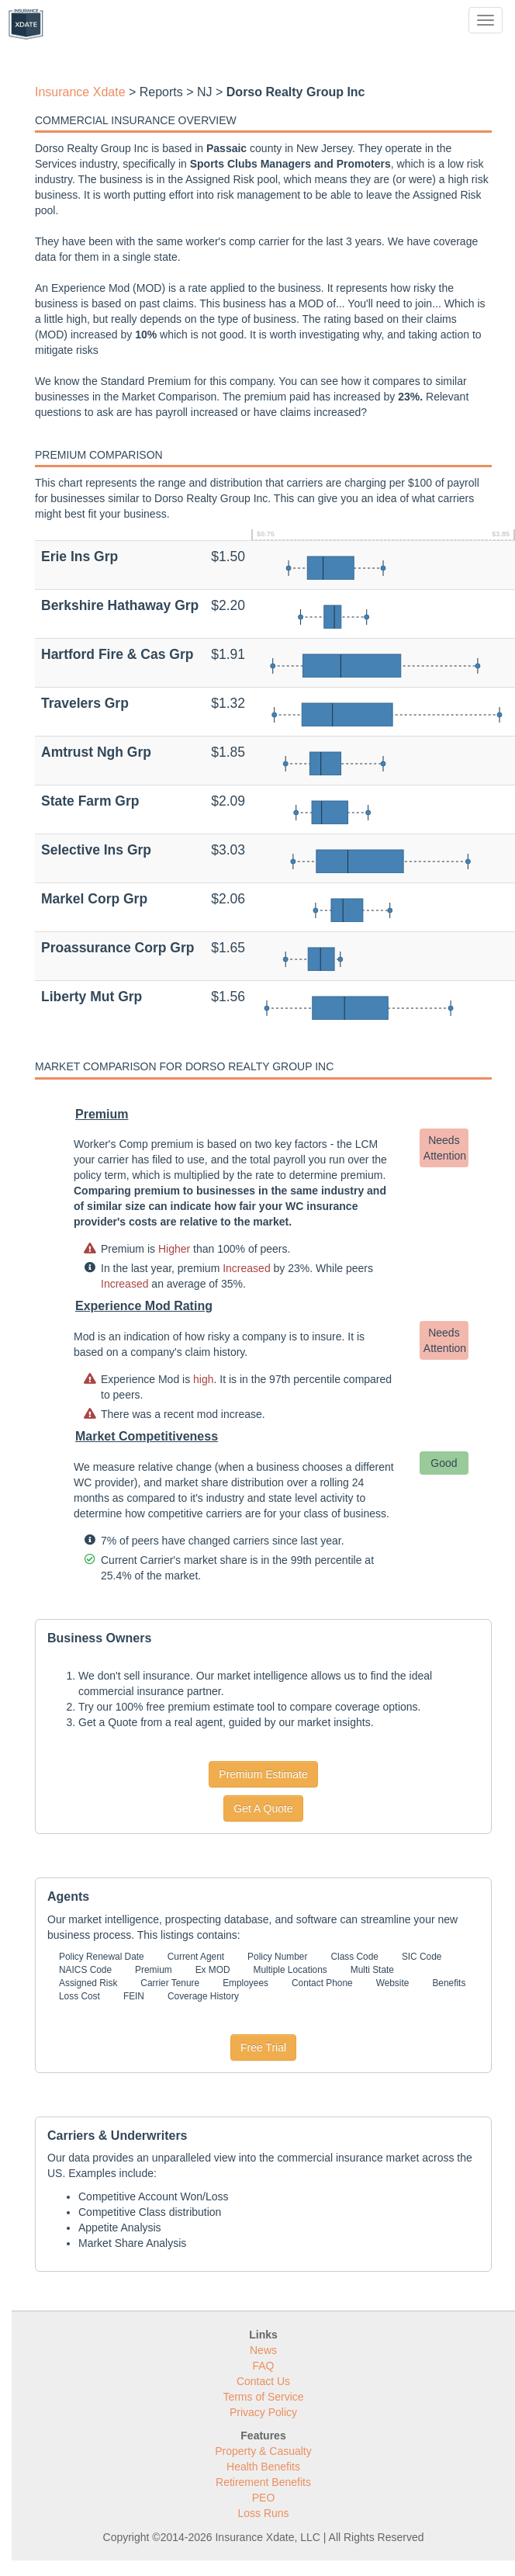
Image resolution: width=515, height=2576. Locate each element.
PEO (263, 2497)
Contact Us (263, 2381)
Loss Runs (263, 2513)
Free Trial (263, 2047)
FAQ (263, 2365)
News (263, 2350)
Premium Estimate (263, 1774)
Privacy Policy (263, 2412)
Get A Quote (262, 1808)
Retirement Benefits (263, 2482)
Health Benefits (263, 2466)
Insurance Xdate (80, 92)
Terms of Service (263, 2397)
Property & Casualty (263, 2451)
